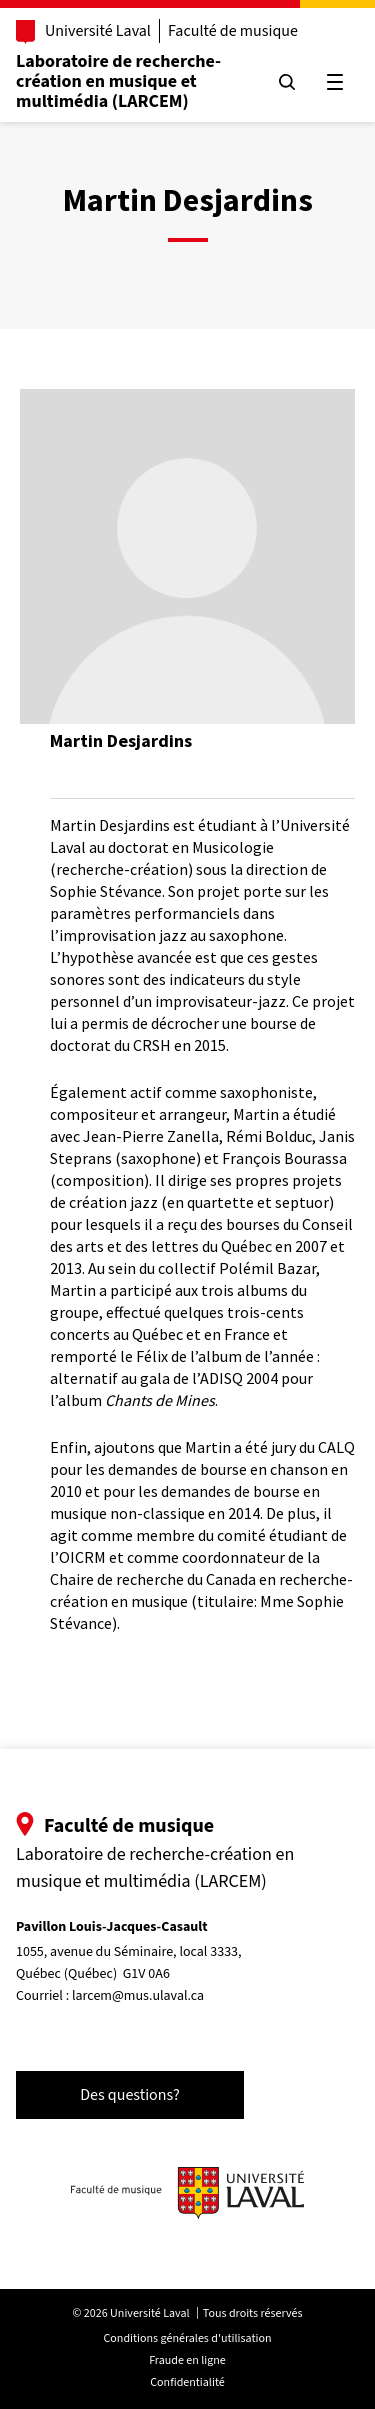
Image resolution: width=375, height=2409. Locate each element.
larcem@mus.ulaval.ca (138, 1996)
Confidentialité (187, 2382)
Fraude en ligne (187, 2360)
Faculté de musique (233, 31)
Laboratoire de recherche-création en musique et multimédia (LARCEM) (118, 81)
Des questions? (130, 2095)
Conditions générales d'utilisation (188, 2338)
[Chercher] (287, 82)
